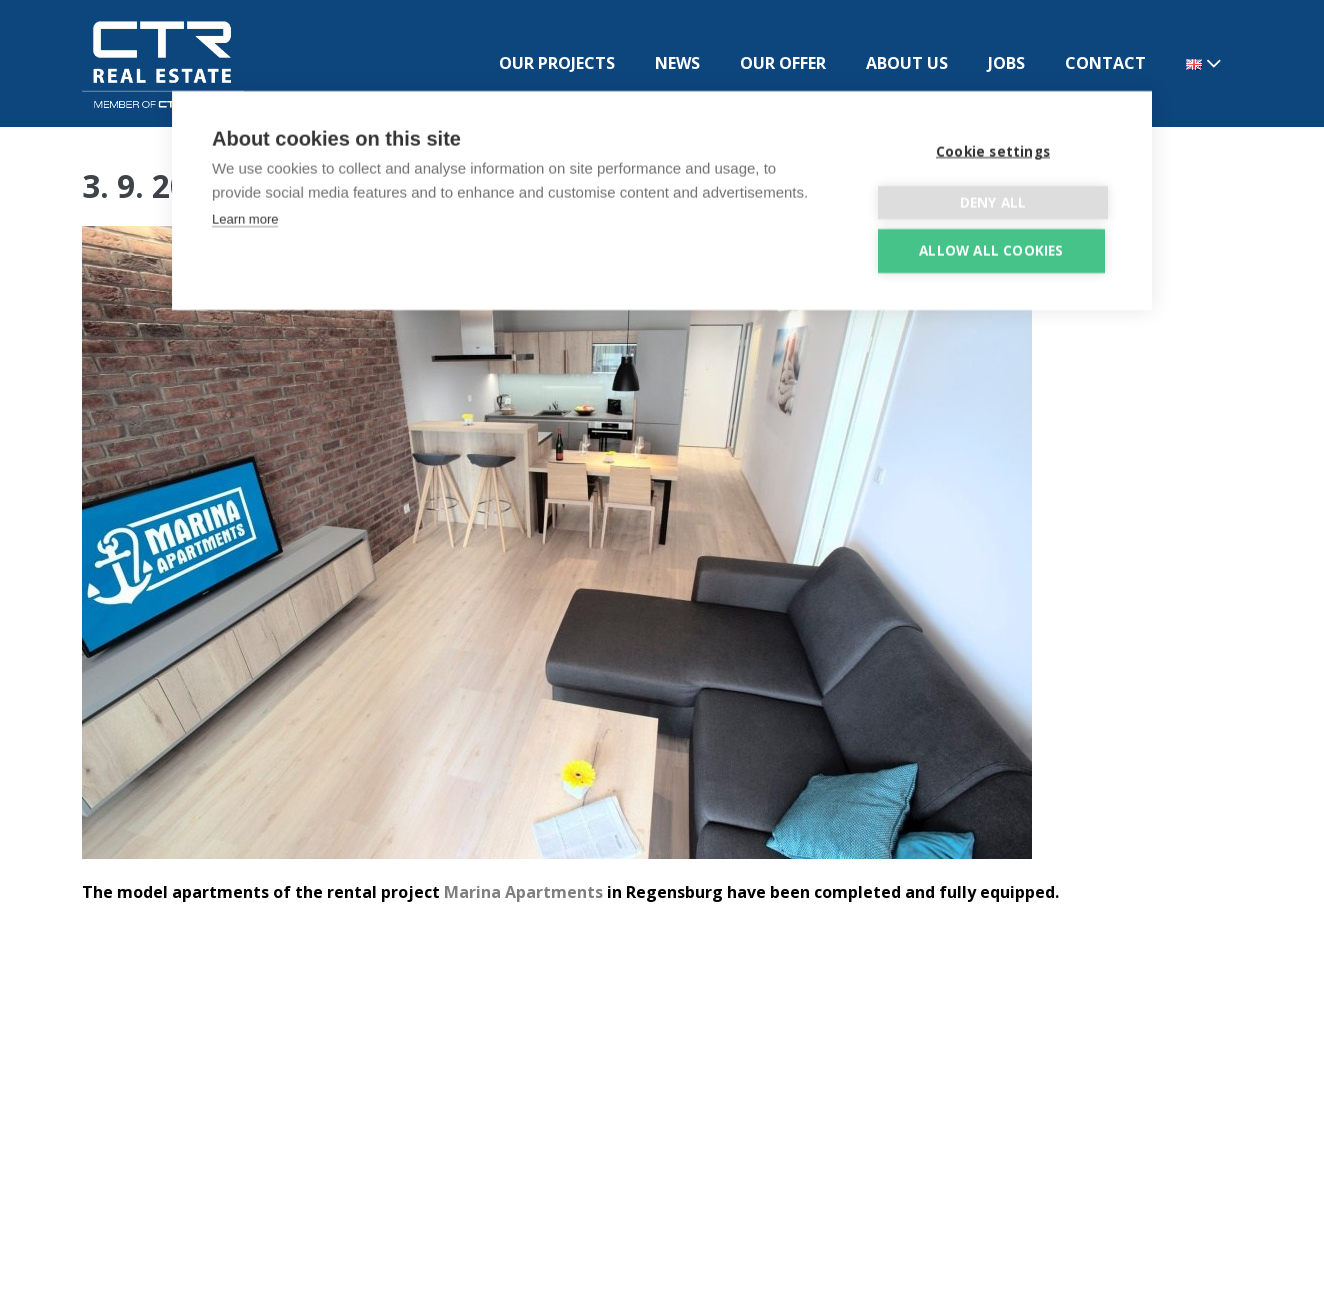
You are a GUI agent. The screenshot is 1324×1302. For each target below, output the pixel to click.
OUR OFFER (783, 63)
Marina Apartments (523, 892)
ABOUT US (907, 63)
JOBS (1006, 63)
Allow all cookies (991, 246)
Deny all (993, 198)
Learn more (245, 214)
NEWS (677, 63)
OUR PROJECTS (557, 63)
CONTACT (1105, 63)
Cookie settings (993, 147)
